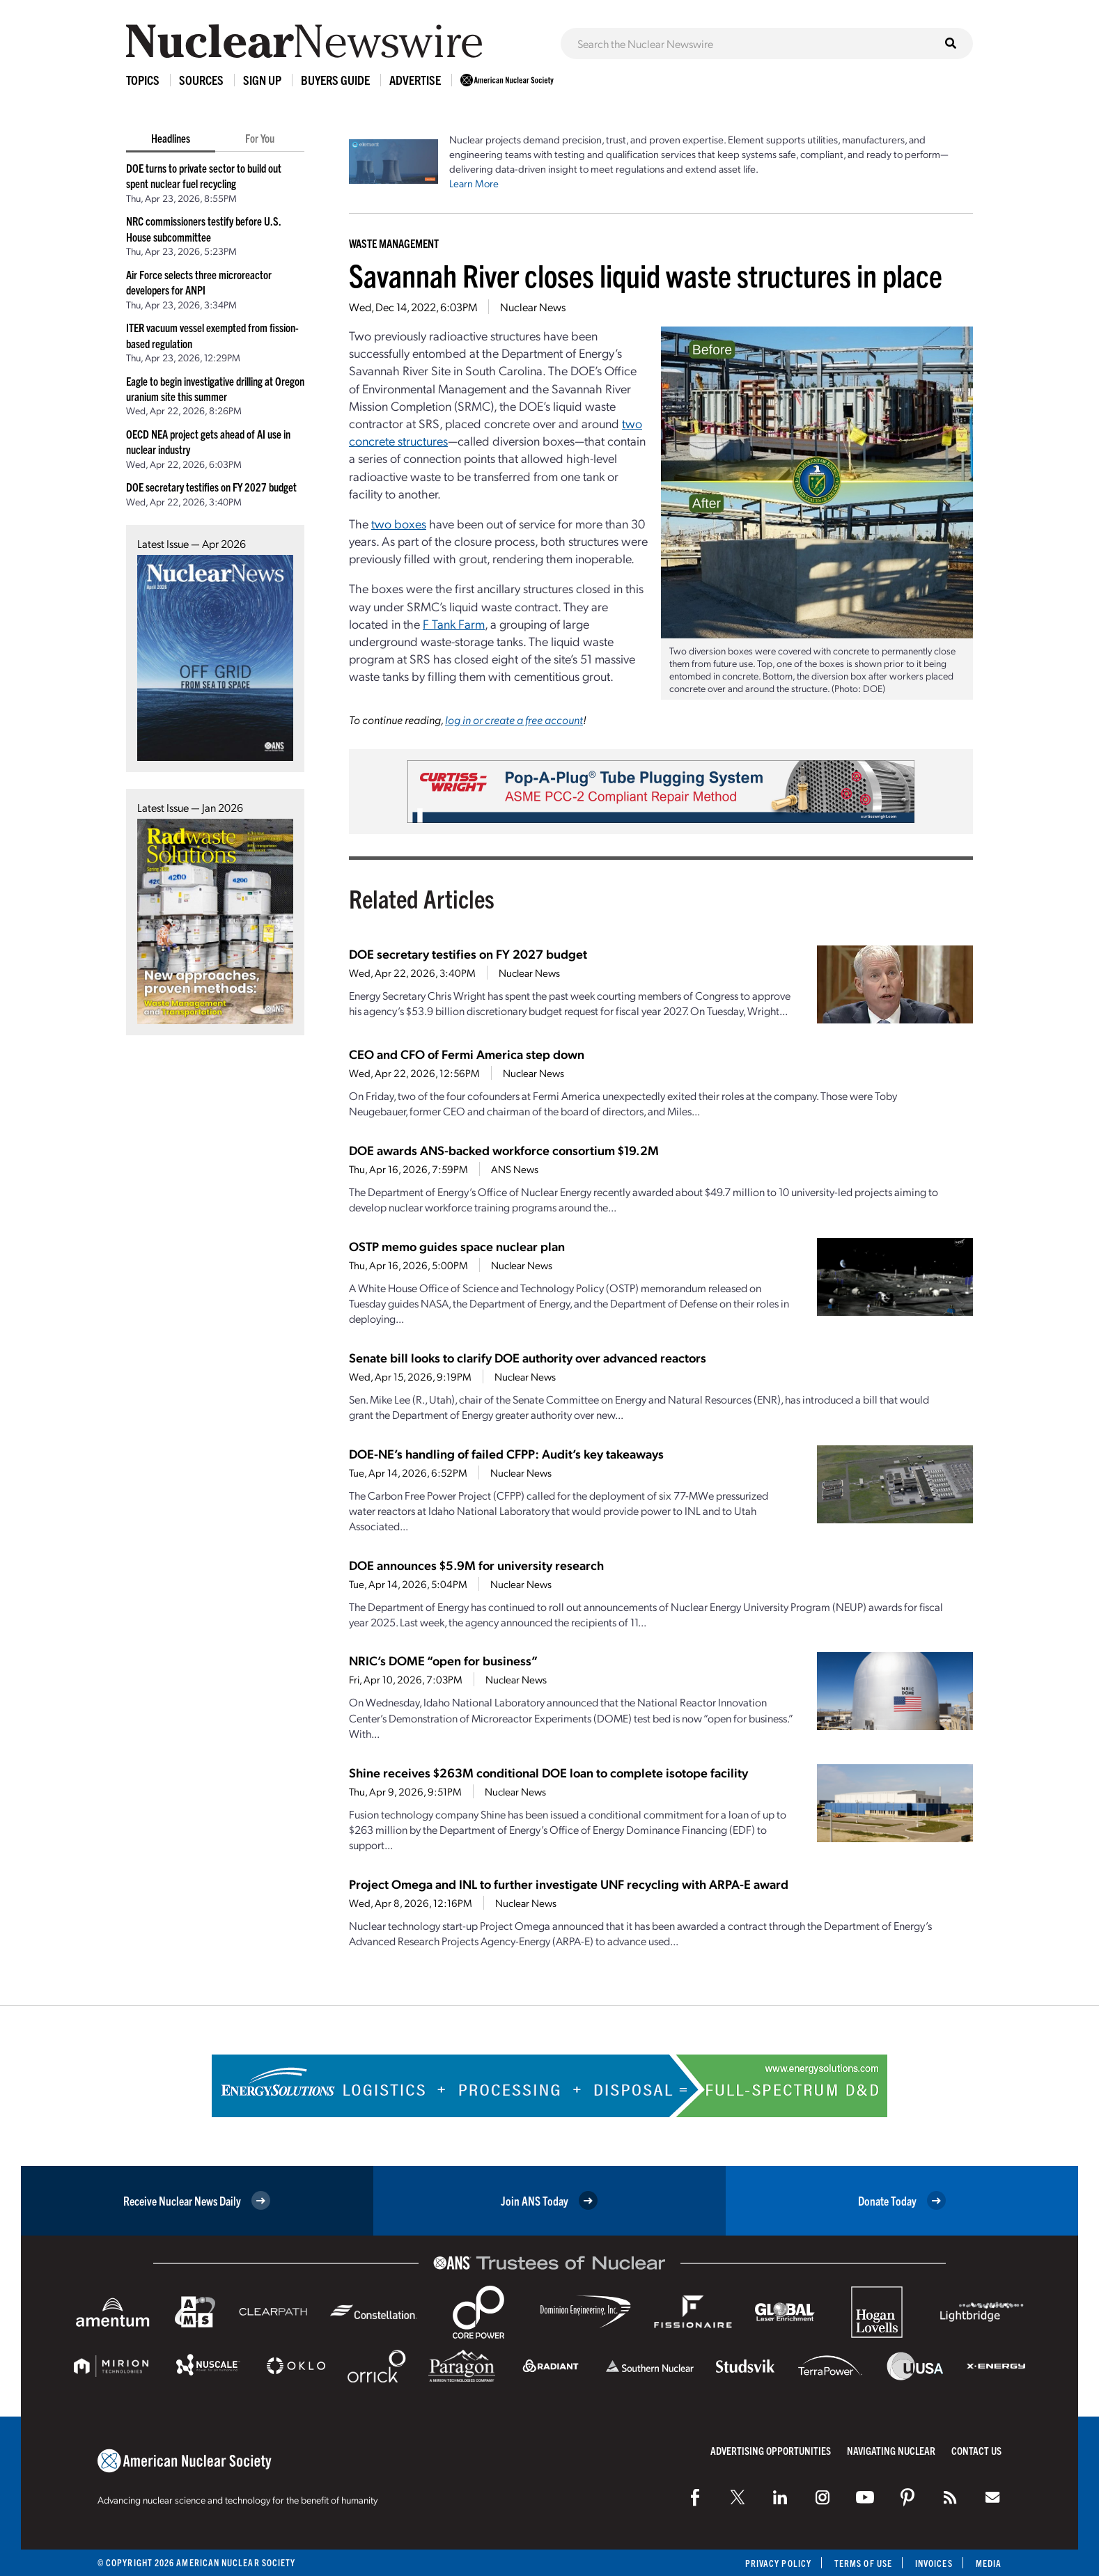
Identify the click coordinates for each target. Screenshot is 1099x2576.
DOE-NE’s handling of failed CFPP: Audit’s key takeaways (506, 1453)
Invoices (934, 2563)
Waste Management (394, 243)
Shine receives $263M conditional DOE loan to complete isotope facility (548, 1772)
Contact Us (976, 2450)
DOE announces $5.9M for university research (476, 1565)
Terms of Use (863, 2563)
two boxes (398, 523)
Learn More (474, 183)
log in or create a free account (514, 719)
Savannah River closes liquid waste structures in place (645, 275)
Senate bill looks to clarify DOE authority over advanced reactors (527, 1357)
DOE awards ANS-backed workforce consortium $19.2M (504, 1150)
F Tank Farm (454, 623)
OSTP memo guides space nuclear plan (457, 1246)
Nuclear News (533, 306)
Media (988, 2563)
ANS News (514, 1169)
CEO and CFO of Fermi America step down (466, 1054)
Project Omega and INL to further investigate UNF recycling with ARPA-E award (568, 1884)
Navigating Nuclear (891, 2450)
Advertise (415, 80)
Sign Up (262, 80)
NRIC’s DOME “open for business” (443, 1660)
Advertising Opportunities (770, 2450)
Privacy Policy (778, 2563)
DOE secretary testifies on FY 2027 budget (211, 487)
